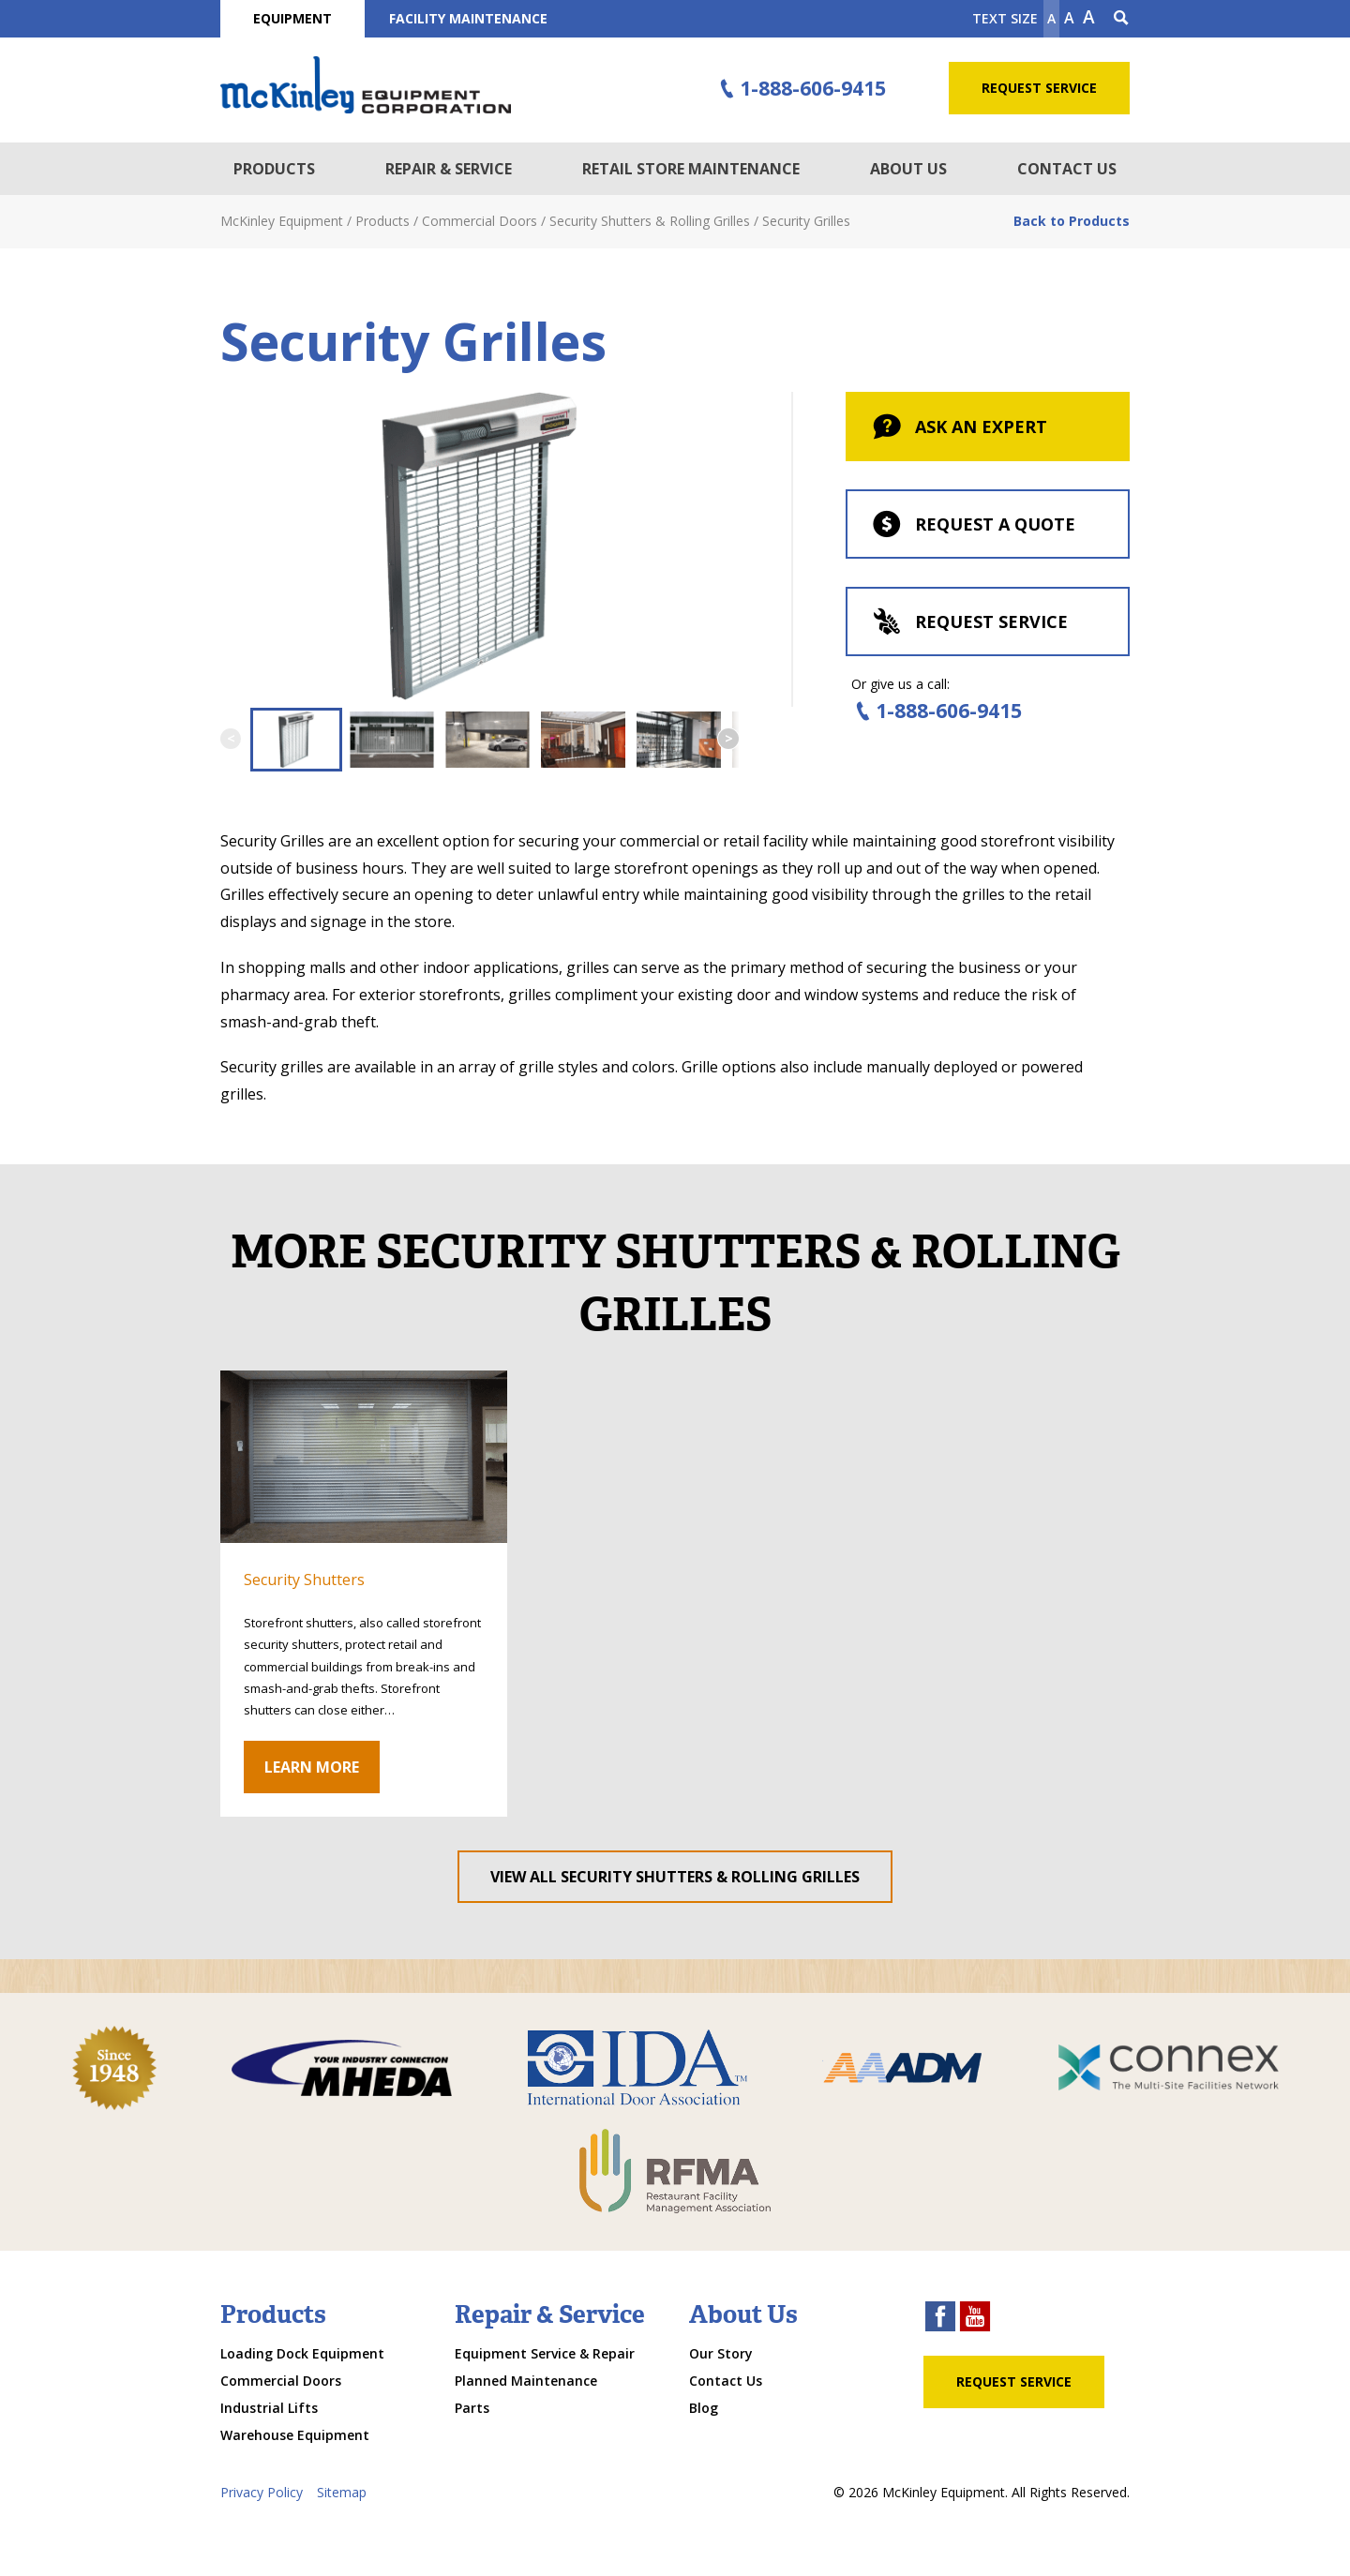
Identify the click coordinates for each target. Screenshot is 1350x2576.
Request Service (1039, 88)
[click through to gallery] (363, 1456)
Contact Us (1067, 168)
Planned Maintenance (526, 2380)
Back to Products (1071, 221)
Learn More (311, 1767)
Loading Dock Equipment (302, 2353)
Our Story (721, 2353)
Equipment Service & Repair (545, 2353)
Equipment (292, 18)
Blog (703, 2408)
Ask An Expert (958, 428)
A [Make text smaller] (1051, 18)
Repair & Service (448, 168)
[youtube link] (975, 2319)
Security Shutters (304, 1579)
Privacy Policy (261, 2492)
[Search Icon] (1121, 18)
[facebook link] (940, 2319)
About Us (908, 168)
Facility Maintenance (468, 18)
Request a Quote (972, 526)
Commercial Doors (280, 2380)
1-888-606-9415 (800, 89)
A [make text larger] (1089, 17)
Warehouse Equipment (294, 2435)
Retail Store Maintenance (691, 168)
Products (274, 168)
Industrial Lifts (269, 2408)
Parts (472, 2408)
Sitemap (342, 2492)
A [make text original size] (1069, 17)
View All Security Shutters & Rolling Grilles (675, 1876)
